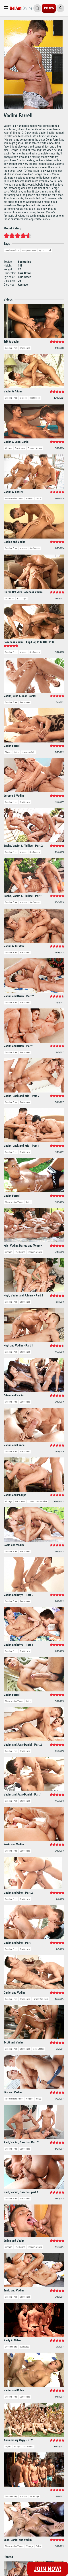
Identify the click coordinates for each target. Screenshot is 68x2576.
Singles (8, 752)
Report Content (41, 2027)
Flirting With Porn (40, 1247)
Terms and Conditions (17, 1993)
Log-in (6, 1977)
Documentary (11, 1356)
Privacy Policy (23, 2030)
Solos (38, 498)
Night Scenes (38, 1262)
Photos (24, 1491)
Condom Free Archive (37, 1090)
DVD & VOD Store (54, 1987)
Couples (29, 498)
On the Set (9, 598)
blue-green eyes (29, 250)
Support (7, 1982)
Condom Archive (35, 448)
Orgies (8, 1388)
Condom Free (11, 348)
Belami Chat (51, 1993)
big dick (42, 250)
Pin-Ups (8, 1558)
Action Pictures (43, 1561)
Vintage (23, 398)
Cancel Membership (16, 1987)
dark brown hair (12, 250)
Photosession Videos (14, 498)
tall (49, 250)
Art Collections (11, 1491)
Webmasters (51, 1982)
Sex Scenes (25, 348)
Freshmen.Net (52, 1977)
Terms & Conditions (42, 2030)
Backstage (21, 598)
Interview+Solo (28, 752)
